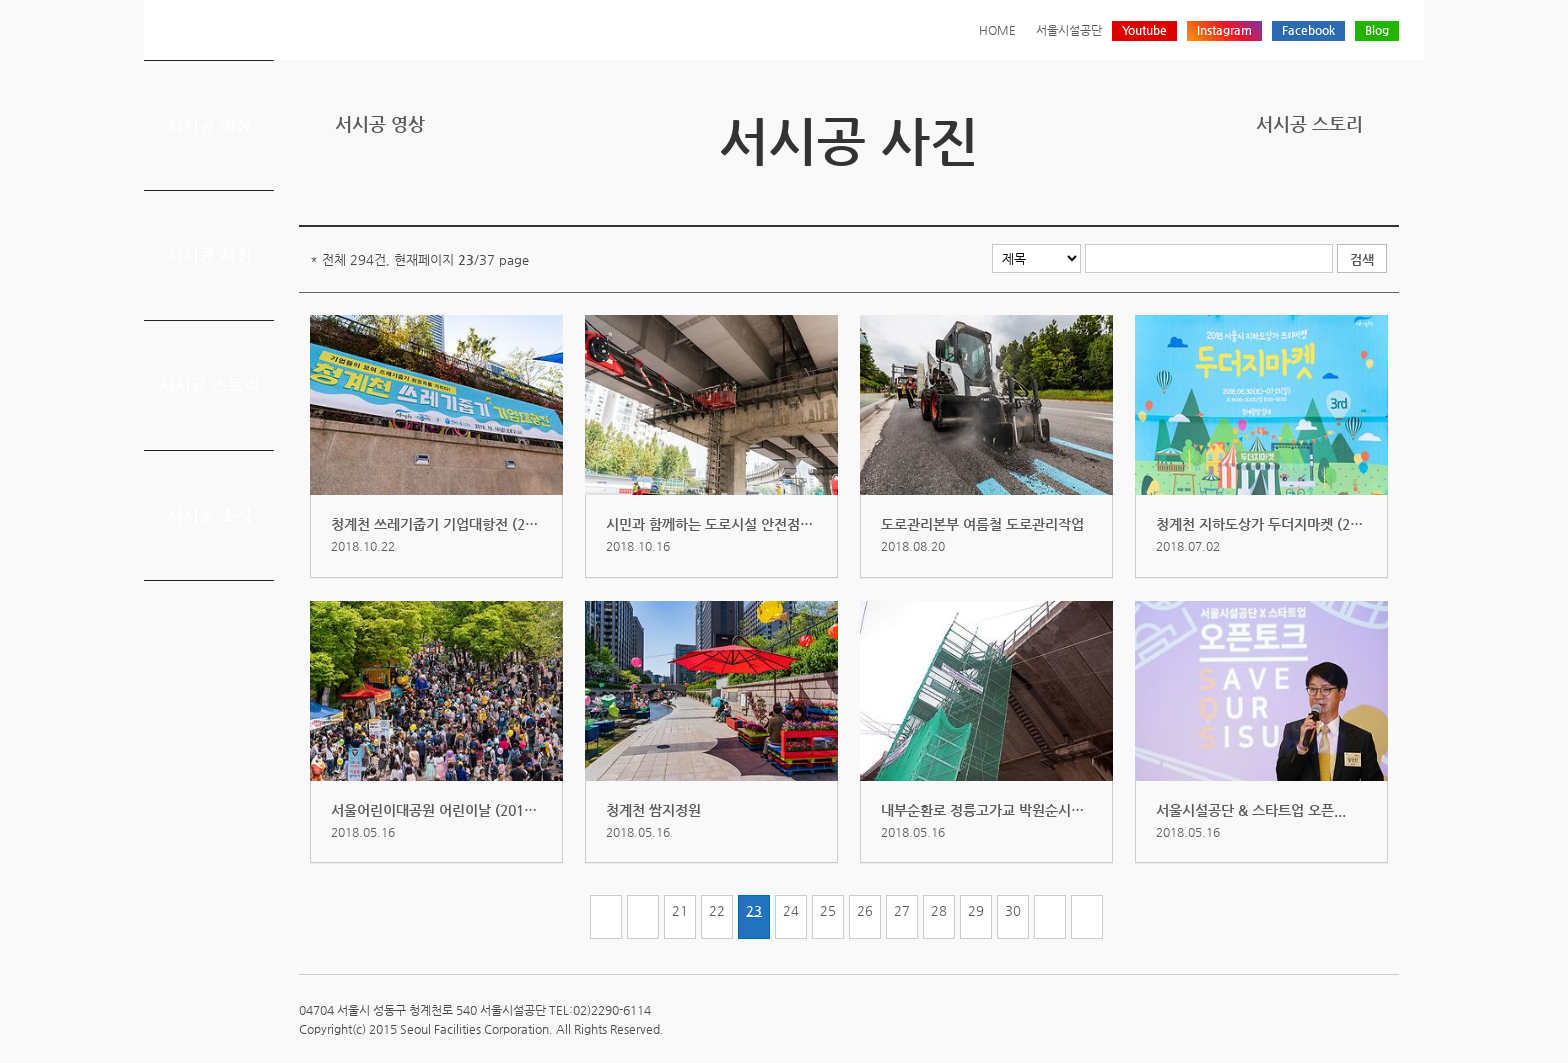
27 (902, 910)
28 (939, 910)
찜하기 (1387, 192)
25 (828, 910)
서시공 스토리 (209, 385)
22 (717, 910)
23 (754, 910)
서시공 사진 (209, 255)
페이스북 (1325, 192)
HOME (997, 30)
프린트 (1263, 192)
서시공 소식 (209, 515)
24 (791, 910)
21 (680, 910)
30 (1013, 910)
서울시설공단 (1069, 30)
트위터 (1294, 192)
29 (976, 910)
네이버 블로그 (1356, 192)
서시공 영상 (209, 125)
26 (865, 910)
